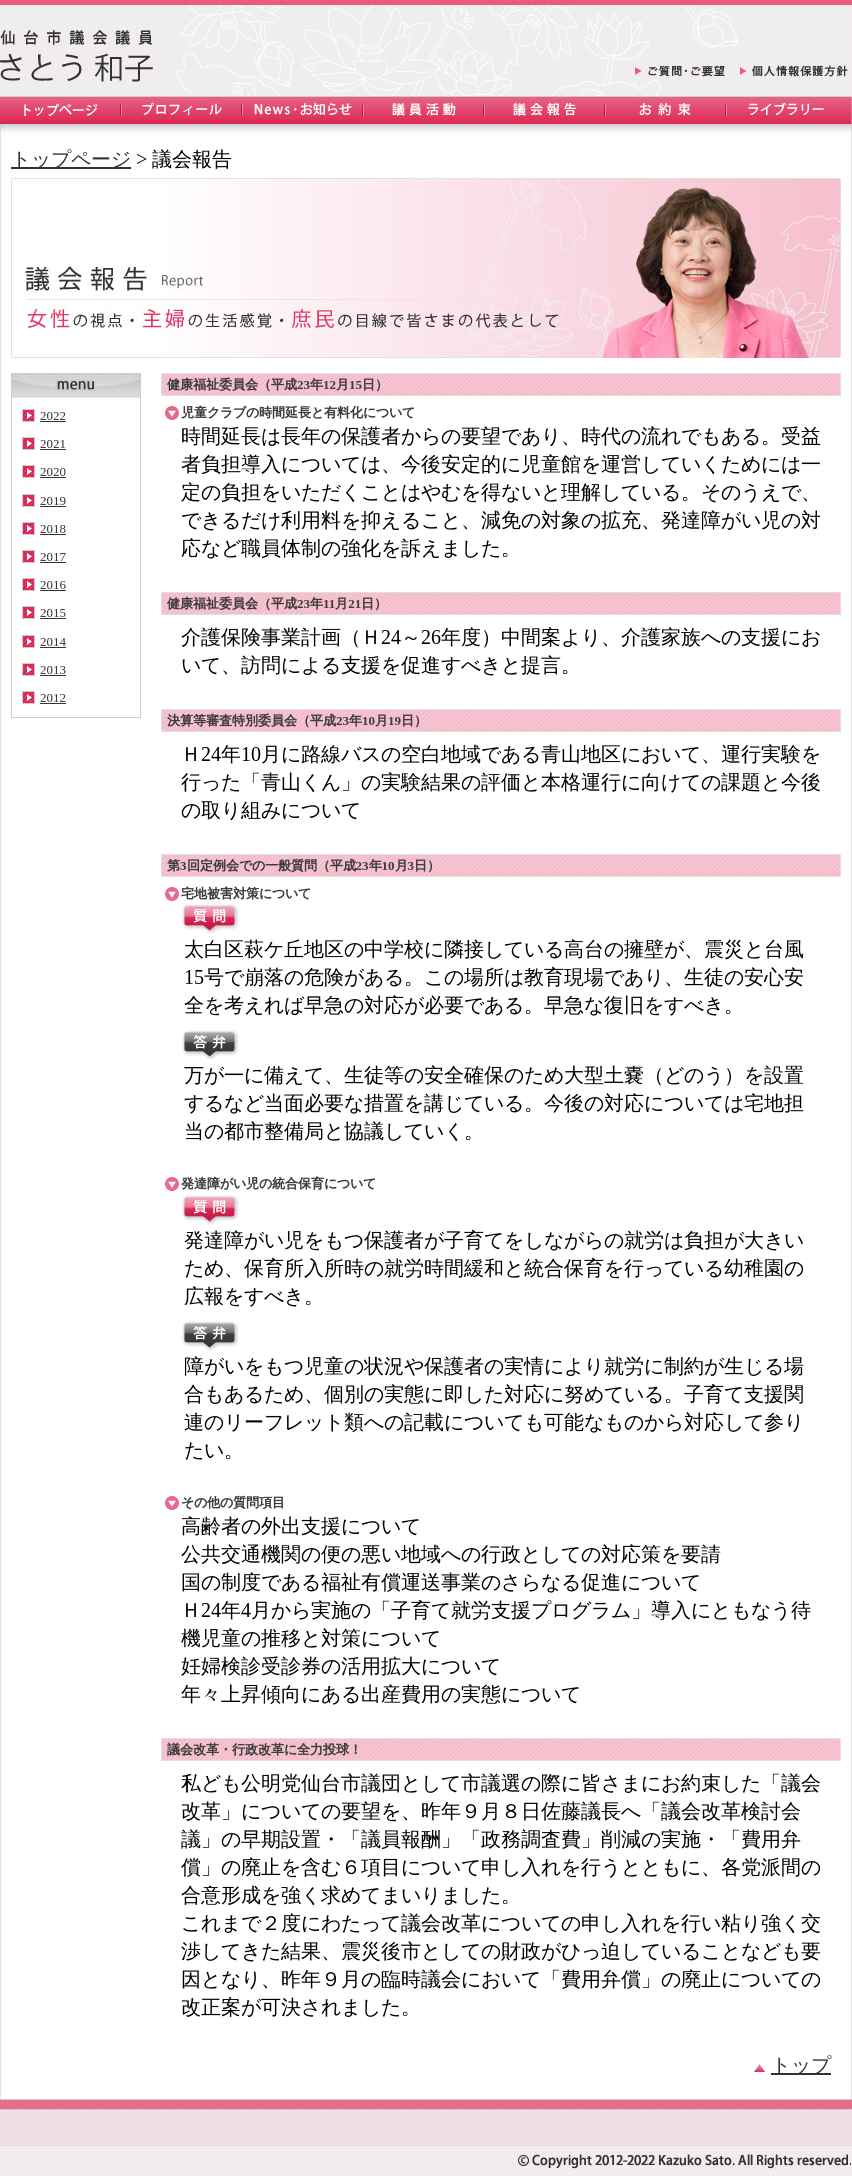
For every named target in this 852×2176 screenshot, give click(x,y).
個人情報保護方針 (794, 74)
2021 (53, 443)
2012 (53, 697)
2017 (53, 556)
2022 (53, 415)
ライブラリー (786, 110)
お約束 (665, 110)
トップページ (60, 110)
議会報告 (544, 110)
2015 (53, 612)
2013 (53, 669)
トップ (792, 2065)
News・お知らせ (302, 110)
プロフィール (181, 110)
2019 (53, 500)
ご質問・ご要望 (680, 74)
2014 (53, 641)
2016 (53, 584)
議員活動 (423, 110)
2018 (53, 528)
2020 (53, 471)
